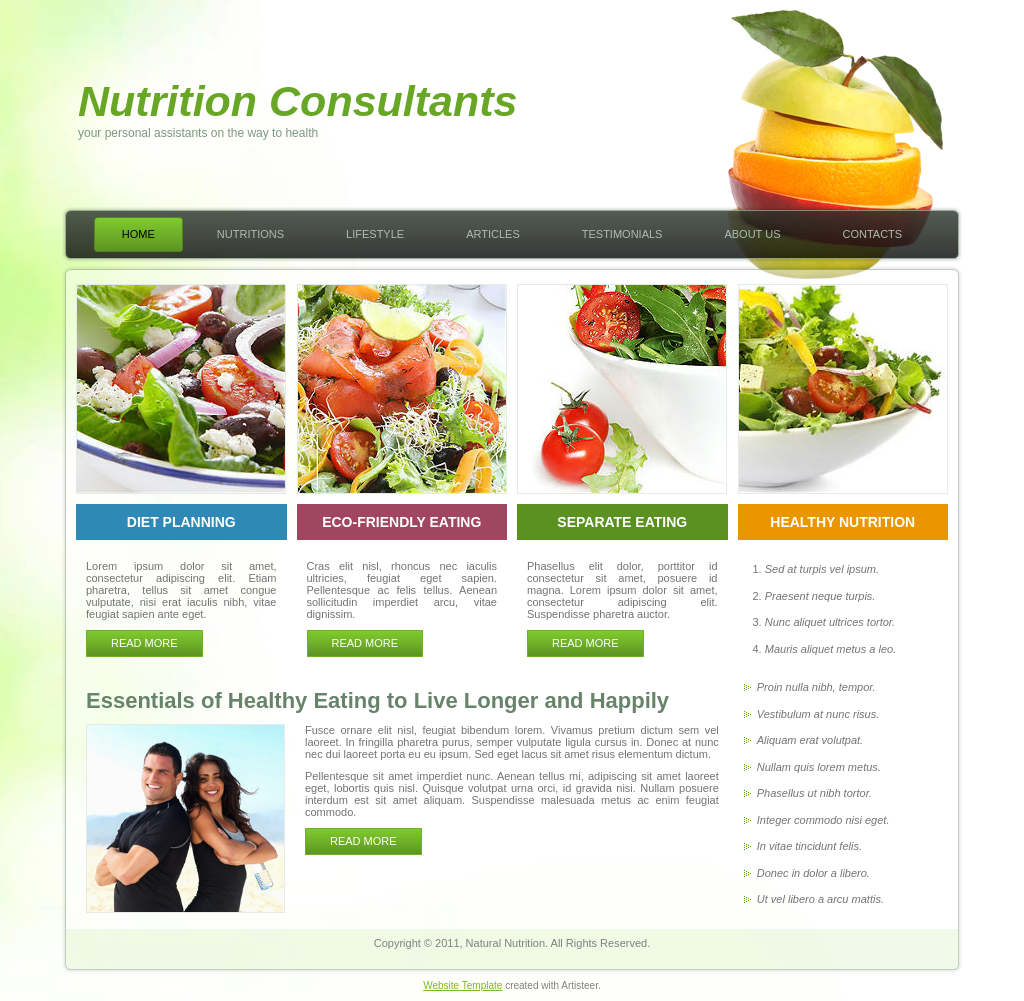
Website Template (462, 985)
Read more (144, 643)
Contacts (872, 234)
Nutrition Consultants (298, 101)
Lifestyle (375, 234)
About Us (752, 234)
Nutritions (250, 234)
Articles (493, 234)
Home (138, 234)
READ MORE (363, 841)
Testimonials (622, 234)
